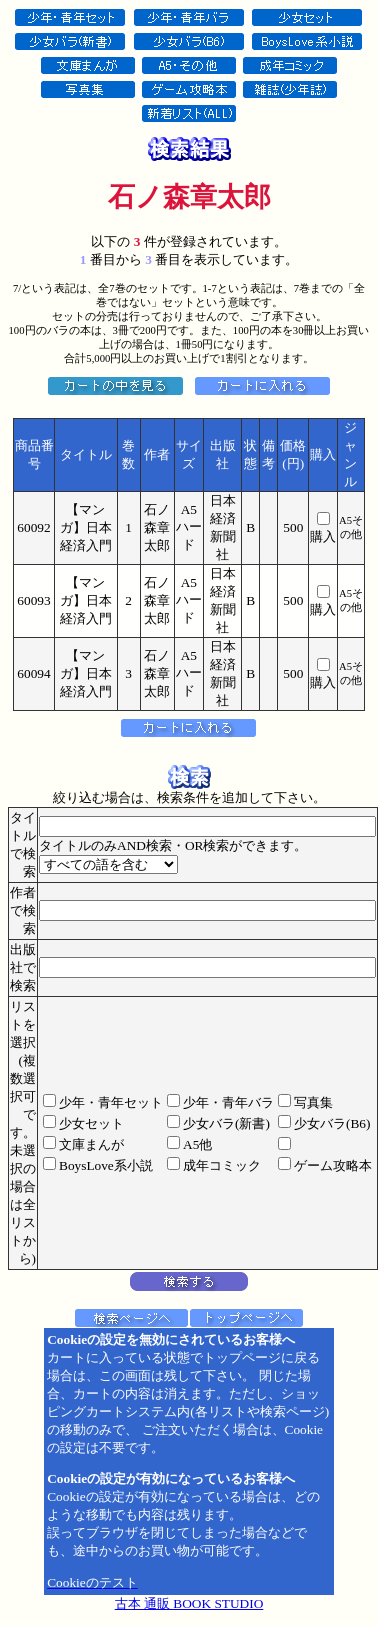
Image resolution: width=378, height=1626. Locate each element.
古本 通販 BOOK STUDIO (189, 1603)
